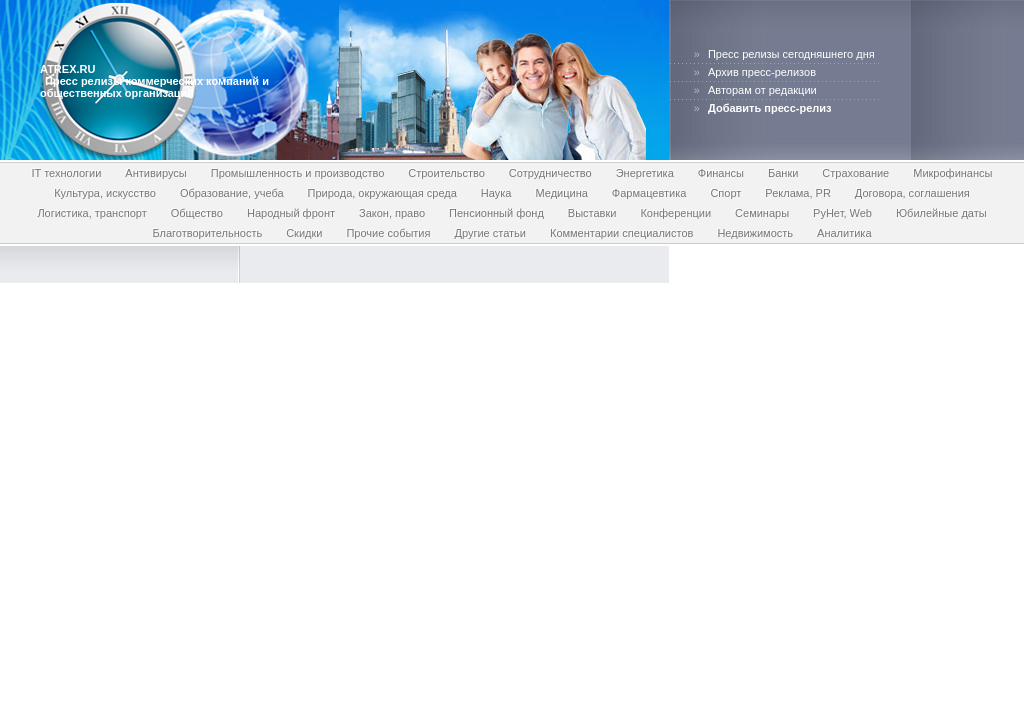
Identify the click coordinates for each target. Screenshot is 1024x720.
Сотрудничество (550, 173)
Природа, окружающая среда (382, 193)
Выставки (592, 213)
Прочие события (388, 233)
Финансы (721, 173)
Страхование (855, 173)
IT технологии (67, 173)
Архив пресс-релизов (762, 72)
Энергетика (645, 173)
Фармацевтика (649, 193)
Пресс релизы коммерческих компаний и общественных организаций (154, 87)
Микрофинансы (952, 173)
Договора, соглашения (912, 193)
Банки (783, 173)
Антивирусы (155, 173)
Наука (496, 193)
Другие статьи (489, 233)
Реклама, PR (798, 193)
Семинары (762, 213)
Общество (197, 213)
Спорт (725, 193)
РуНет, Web (842, 213)
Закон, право (392, 213)
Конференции (675, 213)
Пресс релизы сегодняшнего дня (791, 54)
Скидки (304, 233)
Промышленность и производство (298, 173)
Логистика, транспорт (91, 213)
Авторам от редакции (762, 90)
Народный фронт (291, 213)
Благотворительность (207, 233)
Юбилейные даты (941, 213)
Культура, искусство (105, 193)
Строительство (446, 173)
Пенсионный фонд (496, 213)
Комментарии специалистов (621, 233)
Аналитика (844, 233)
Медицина (561, 193)
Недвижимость (755, 233)
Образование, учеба (232, 193)
